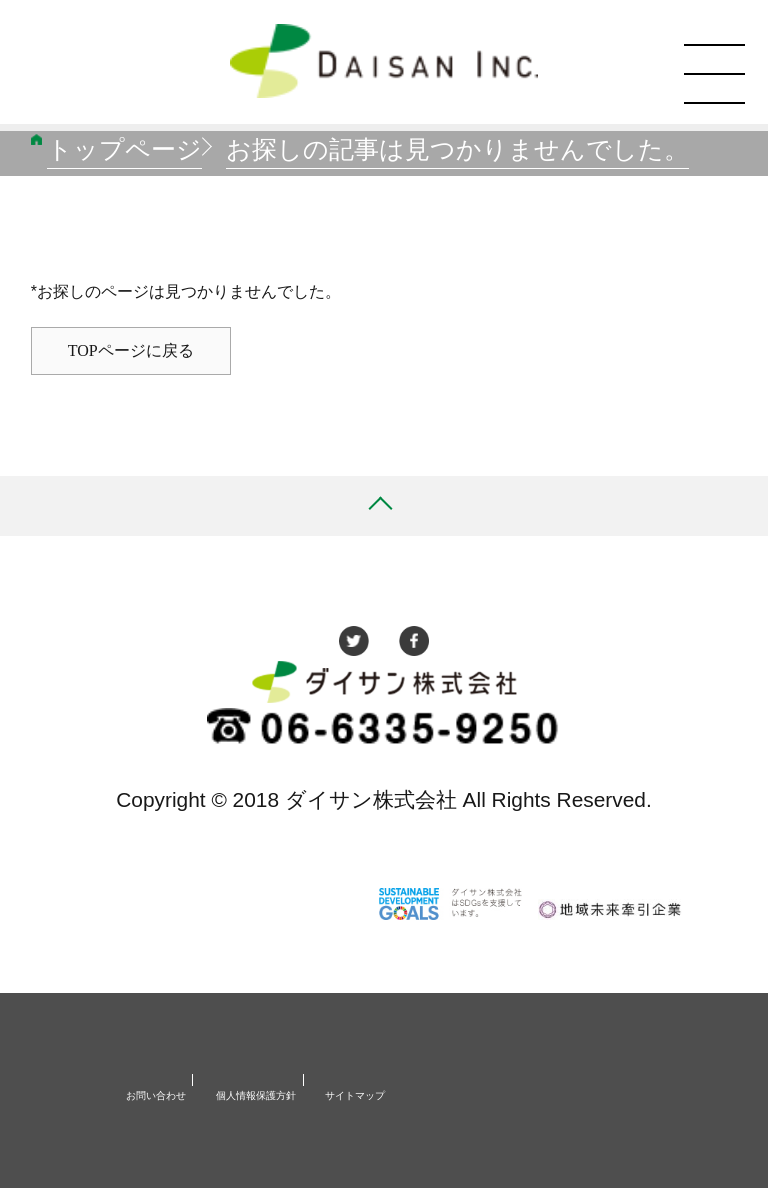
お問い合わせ (156, 1095)
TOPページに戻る (131, 350)
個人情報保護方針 (256, 1095)
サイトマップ (355, 1095)
